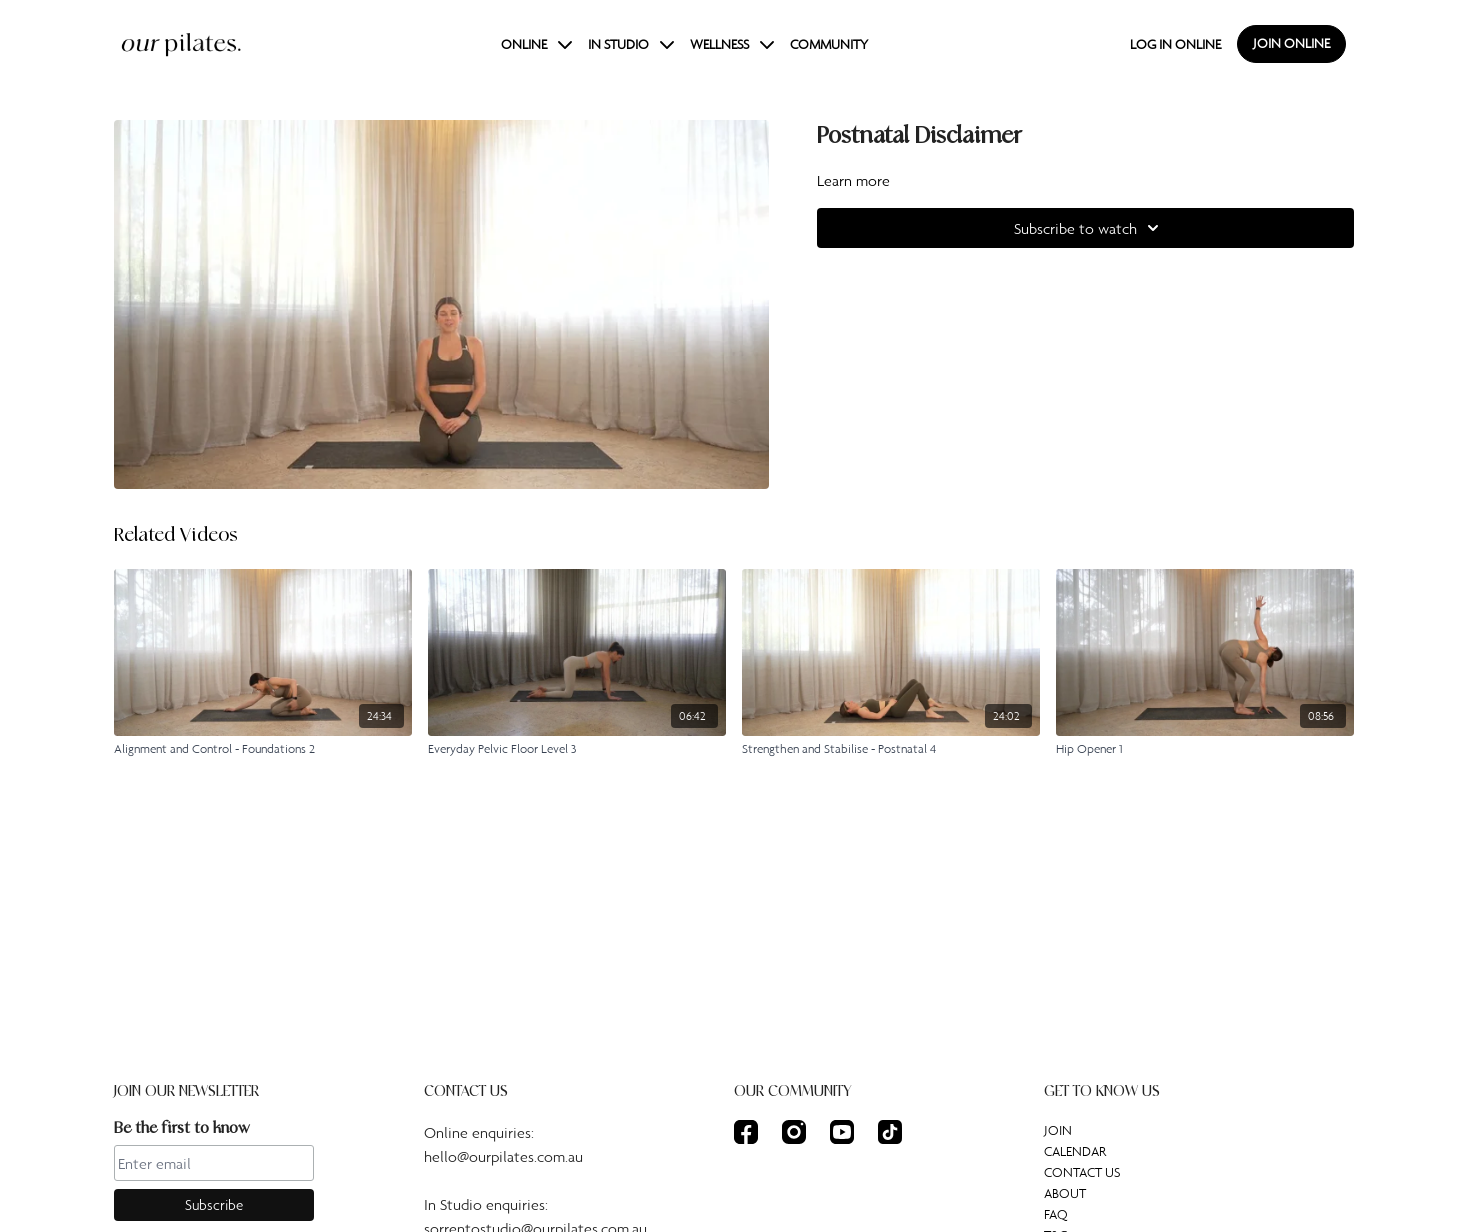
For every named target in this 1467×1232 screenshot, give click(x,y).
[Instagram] (794, 1132)
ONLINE (536, 44)
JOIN (1058, 1130)
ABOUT (1065, 1193)
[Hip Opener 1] (1205, 749)
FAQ (1056, 1214)
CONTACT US (1082, 1172)
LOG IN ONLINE (1175, 44)
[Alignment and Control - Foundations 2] (263, 749)
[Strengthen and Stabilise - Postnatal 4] (891, 749)
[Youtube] (842, 1132)
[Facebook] (746, 1132)
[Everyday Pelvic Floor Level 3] (577, 749)
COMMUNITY (829, 44)
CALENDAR (1075, 1151)
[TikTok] (890, 1132)
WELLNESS (732, 44)
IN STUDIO (631, 44)
